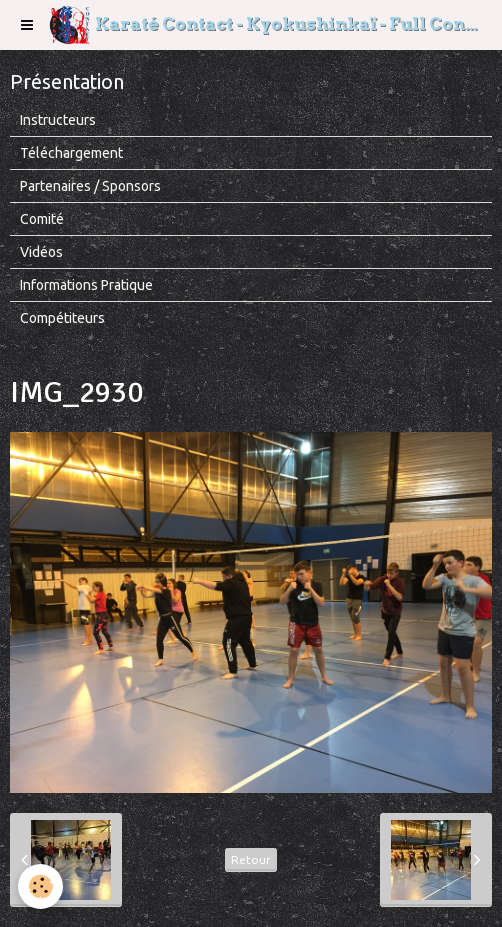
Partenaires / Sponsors (90, 186)
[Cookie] (40, 886)
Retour (251, 859)
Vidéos (41, 252)
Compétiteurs (62, 318)
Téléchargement (71, 153)
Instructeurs (58, 120)
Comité (42, 219)
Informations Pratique (86, 285)
